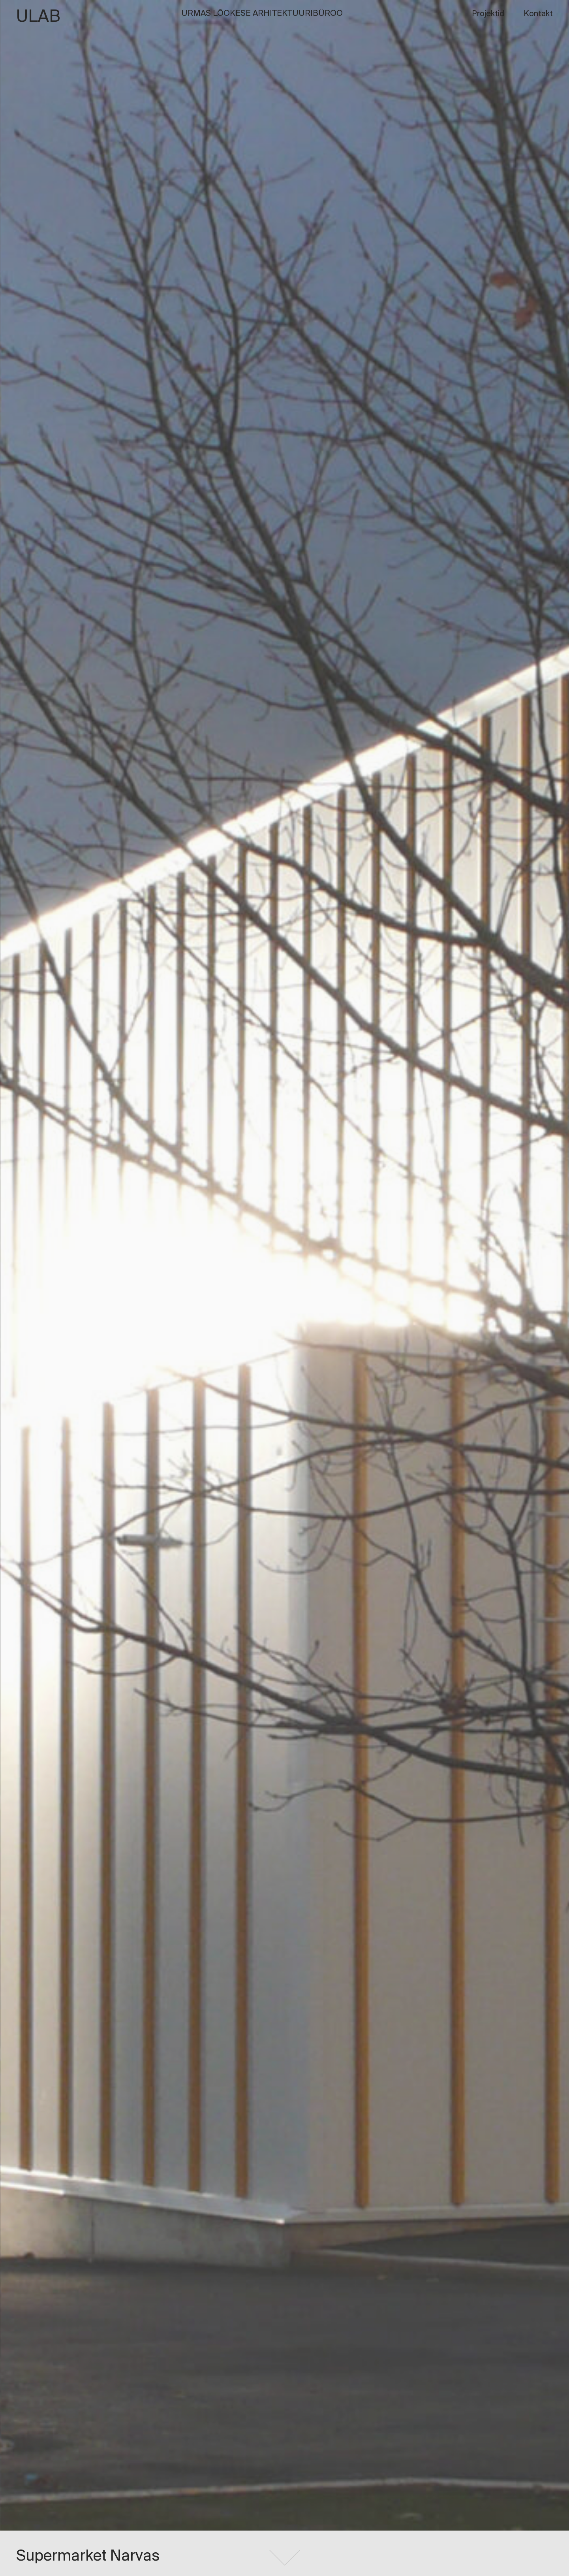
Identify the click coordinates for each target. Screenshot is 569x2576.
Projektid (488, 14)
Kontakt (538, 14)
